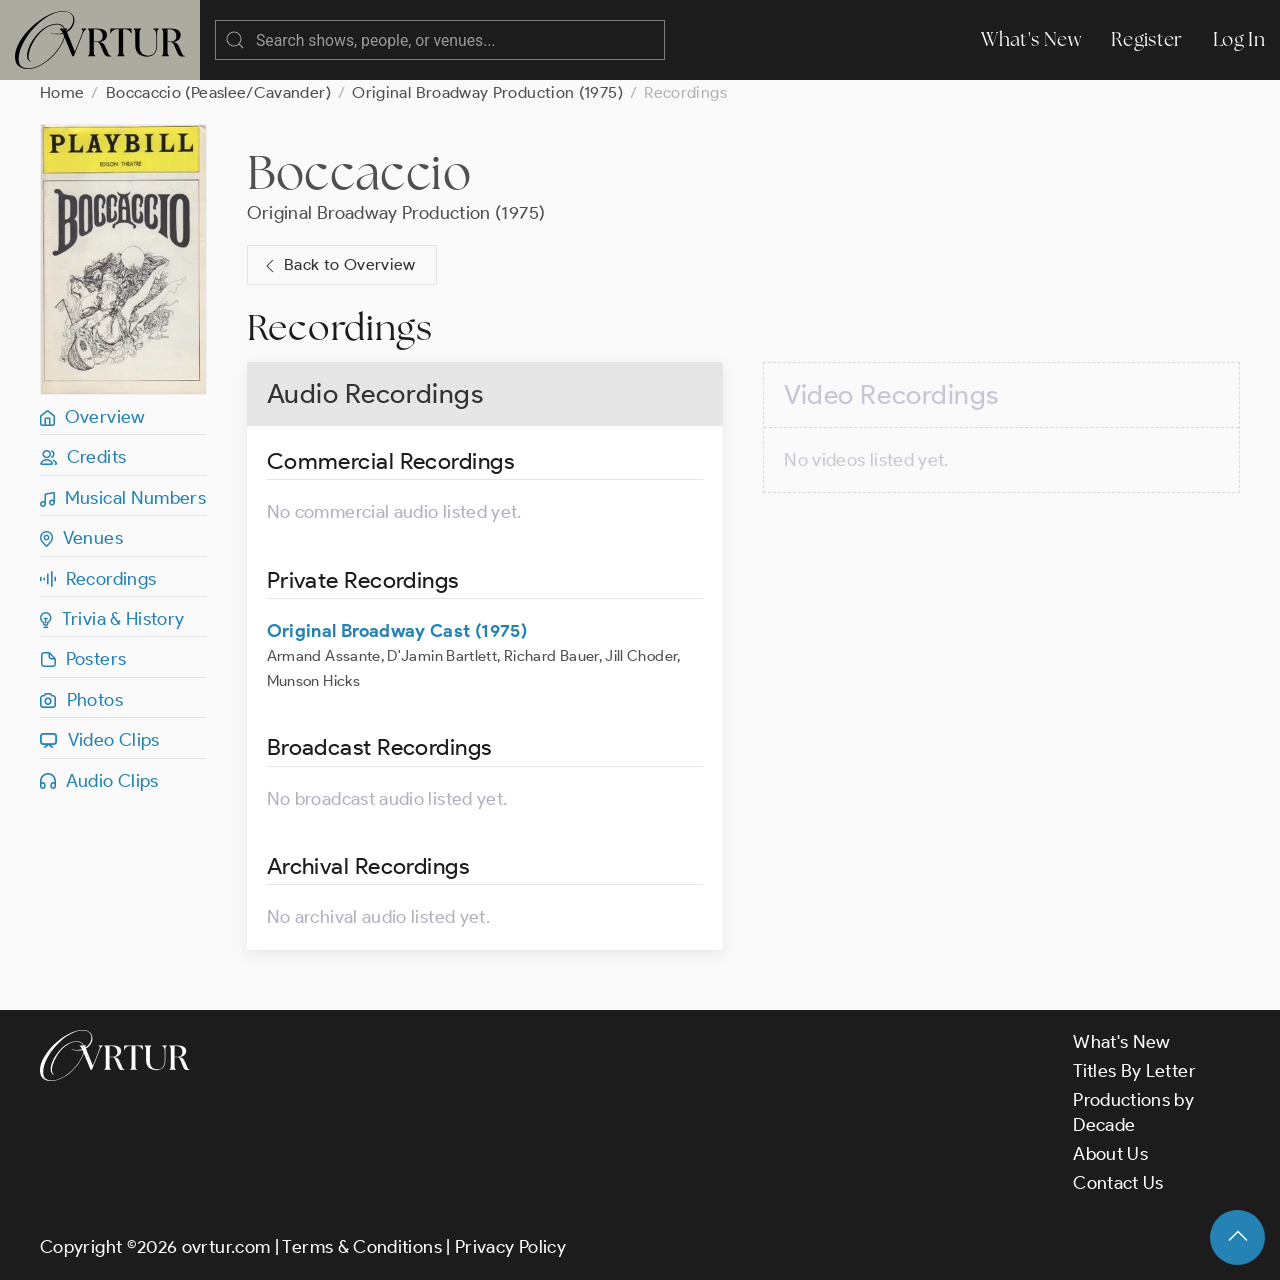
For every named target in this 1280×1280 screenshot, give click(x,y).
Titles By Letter (1134, 1071)
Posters (83, 659)
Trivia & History (112, 619)
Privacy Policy (510, 1247)
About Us (1110, 1154)
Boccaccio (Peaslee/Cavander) (218, 92)
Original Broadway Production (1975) (487, 92)
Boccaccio (359, 172)
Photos (81, 700)
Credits (83, 457)
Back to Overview (338, 265)
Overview (93, 417)
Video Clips (100, 740)
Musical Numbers (123, 498)
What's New (1031, 39)
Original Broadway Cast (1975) (397, 631)
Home (62, 92)
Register (1147, 39)
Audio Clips (99, 781)
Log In (1239, 39)
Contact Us (1118, 1183)
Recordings (98, 579)
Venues (81, 538)
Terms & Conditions (361, 1247)
